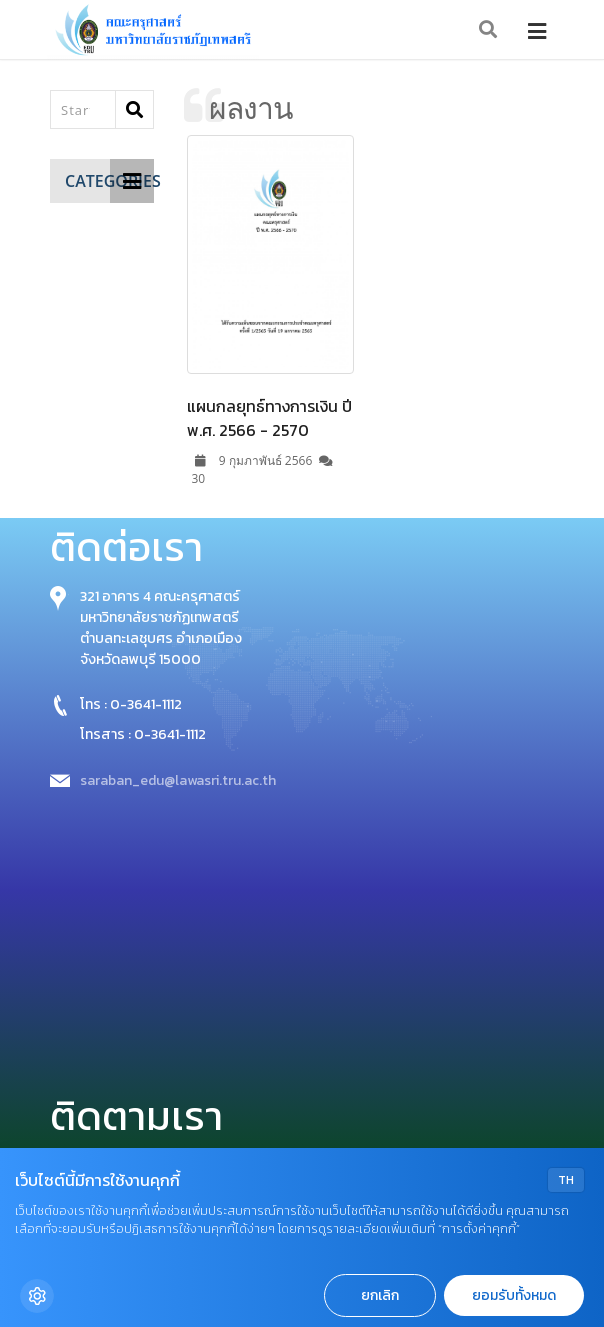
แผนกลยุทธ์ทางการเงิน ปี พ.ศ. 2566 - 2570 (269, 418)
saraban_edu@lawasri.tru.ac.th (178, 780)
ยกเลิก (380, 1295)
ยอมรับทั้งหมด (514, 1295)
